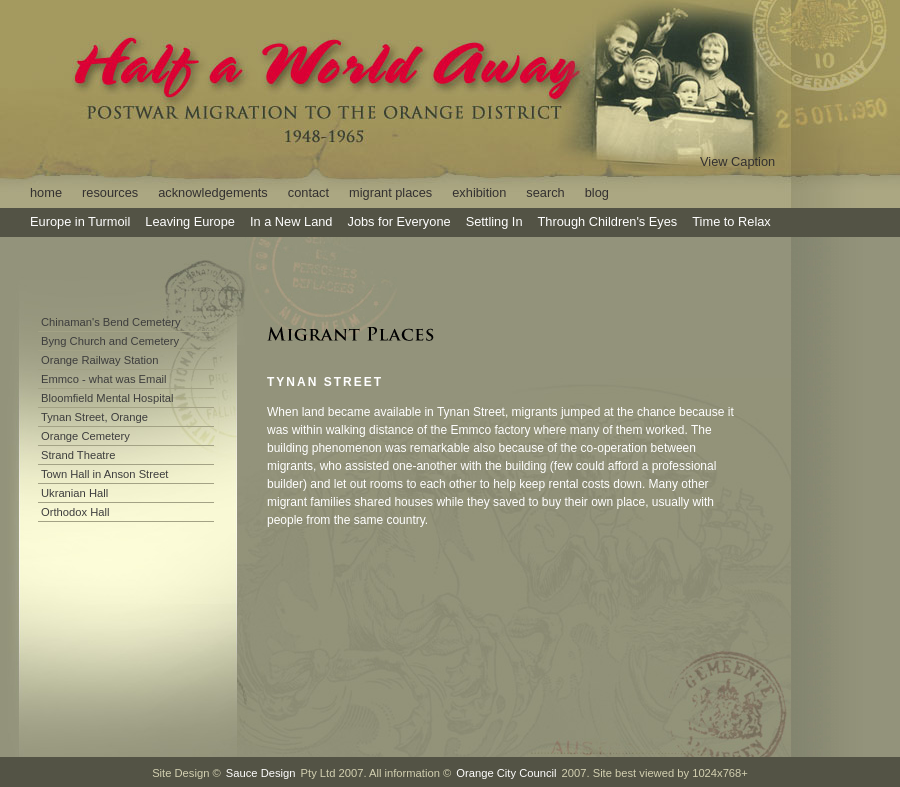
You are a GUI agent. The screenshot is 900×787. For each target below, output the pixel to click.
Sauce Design (261, 773)
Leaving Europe (190, 221)
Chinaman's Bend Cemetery (111, 322)
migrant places (390, 192)
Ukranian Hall (74, 493)
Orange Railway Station (100, 360)
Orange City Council (506, 773)
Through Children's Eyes (608, 221)
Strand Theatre (78, 455)
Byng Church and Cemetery (110, 341)
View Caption (737, 161)
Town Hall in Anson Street (104, 474)
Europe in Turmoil (80, 221)
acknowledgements (213, 192)
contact (308, 192)
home (46, 192)
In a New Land (291, 221)
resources (110, 192)
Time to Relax (731, 221)
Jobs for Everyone (398, 221)
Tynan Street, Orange (94, 417)
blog (597, 192)
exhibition (479, 192)
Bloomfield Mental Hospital (107, 398)
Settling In (494, 221)
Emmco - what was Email (104, 379)
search (545, 192)
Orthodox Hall (75, 512)
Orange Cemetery (85, 436)
